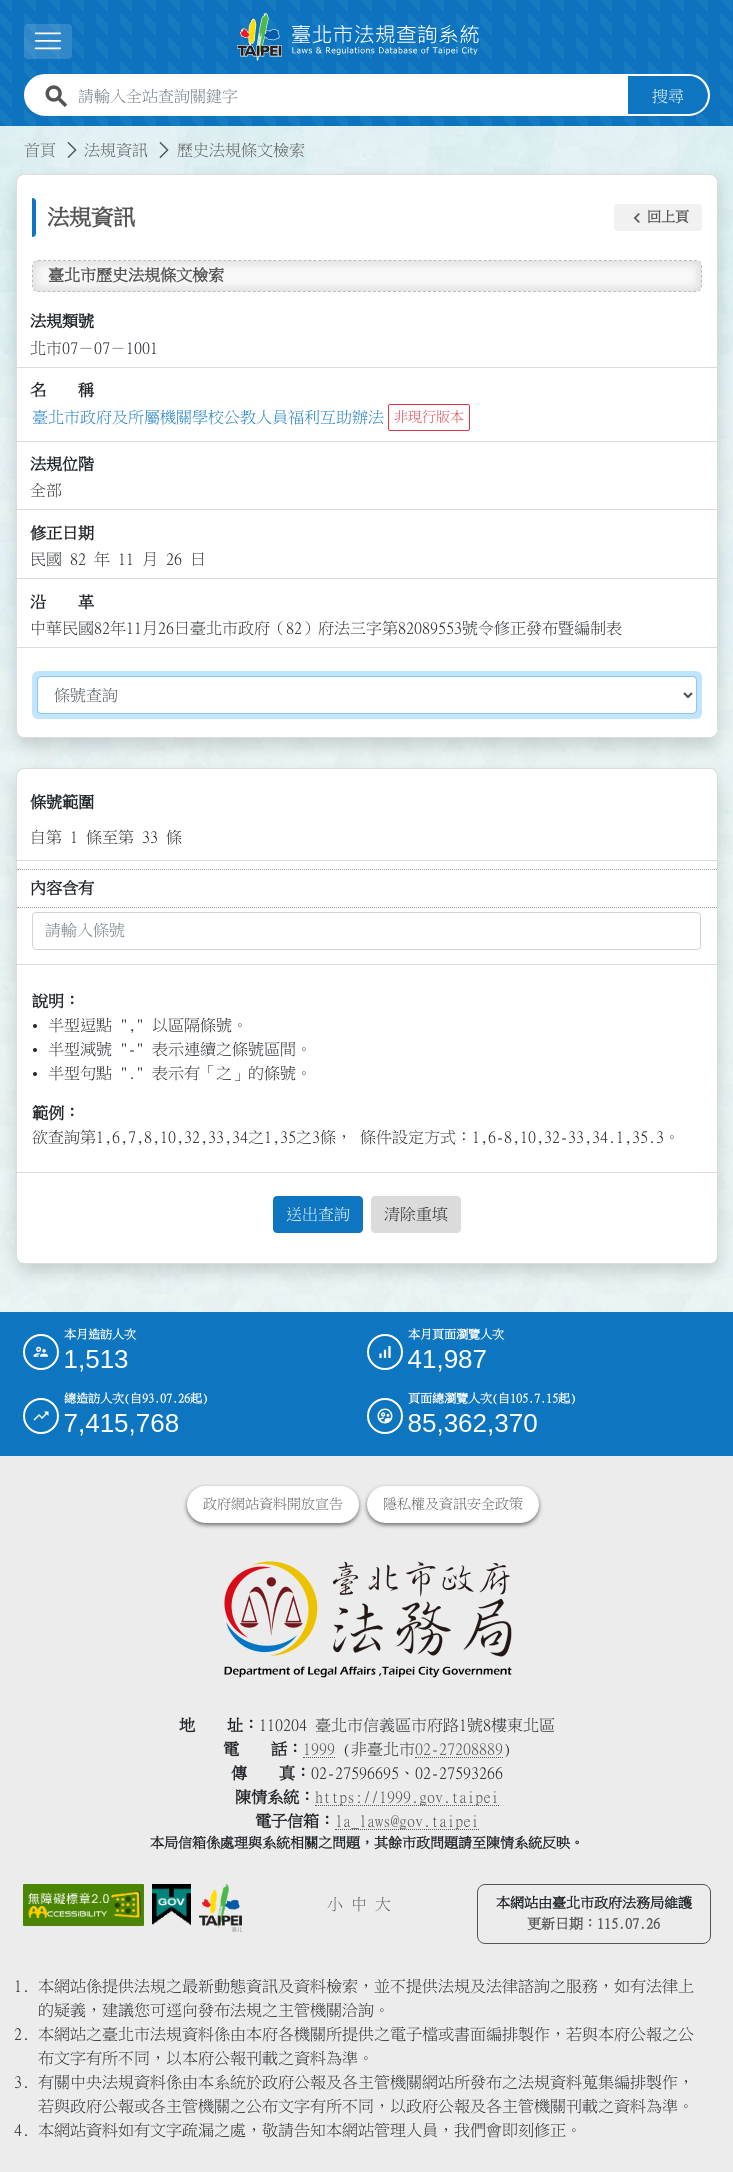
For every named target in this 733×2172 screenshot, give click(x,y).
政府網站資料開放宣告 (273, 1504)
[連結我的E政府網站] (172, 1905)
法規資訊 (116, 150)
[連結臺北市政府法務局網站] (367, 1618)
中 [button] (359, 1904)
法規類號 (62, 321)
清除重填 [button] (416, 1214)
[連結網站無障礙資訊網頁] (83, 1905)
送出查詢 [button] (318, 1214)
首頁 (40, 150)
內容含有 (62, 888)
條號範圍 (62, 802)
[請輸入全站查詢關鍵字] (349, 96)
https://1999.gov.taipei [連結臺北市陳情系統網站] (407, 1797)
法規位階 (62, 464)
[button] (658, 218)
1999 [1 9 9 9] (319, 1749)
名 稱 (62, 390)
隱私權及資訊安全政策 (453, 1504)
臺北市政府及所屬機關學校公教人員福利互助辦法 (208, 417)
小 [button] (335, 1904)
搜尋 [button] (668, 96)
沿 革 (62, 602)
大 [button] (383, 1904)
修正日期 (62, 533)
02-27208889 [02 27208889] (459, 1749)
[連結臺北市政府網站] (220, 1908)
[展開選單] (48, 41)
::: (12, 138)
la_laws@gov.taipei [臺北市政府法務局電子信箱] (407, 1821)
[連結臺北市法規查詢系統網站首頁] (359, 37)
